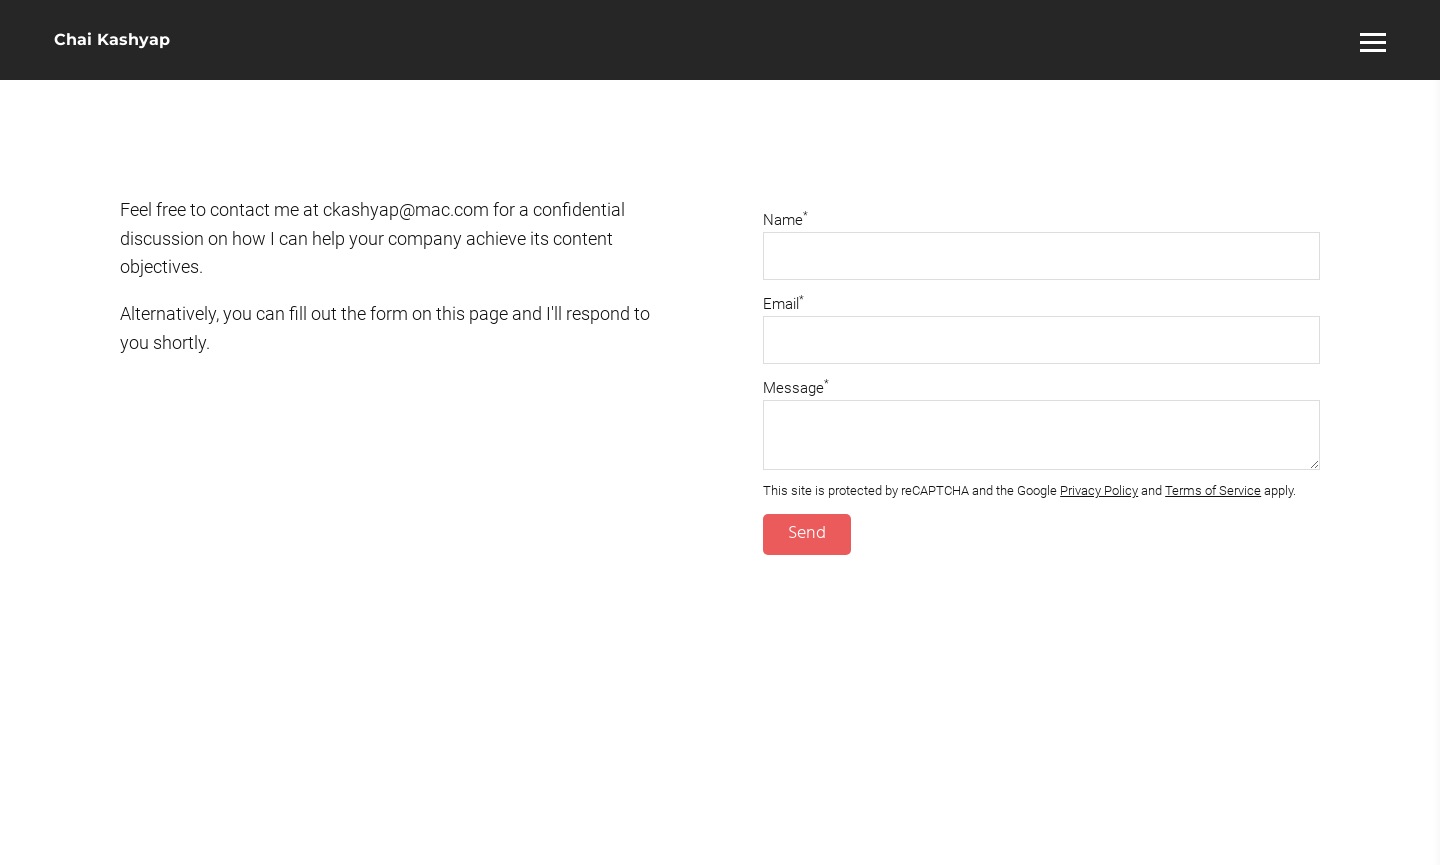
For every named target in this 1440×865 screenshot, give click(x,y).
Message (796, 388)
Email (783, 304)
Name (785, 220)
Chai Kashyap (112, 39)
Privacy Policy (1099, 490)
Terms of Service (1213, 490)
